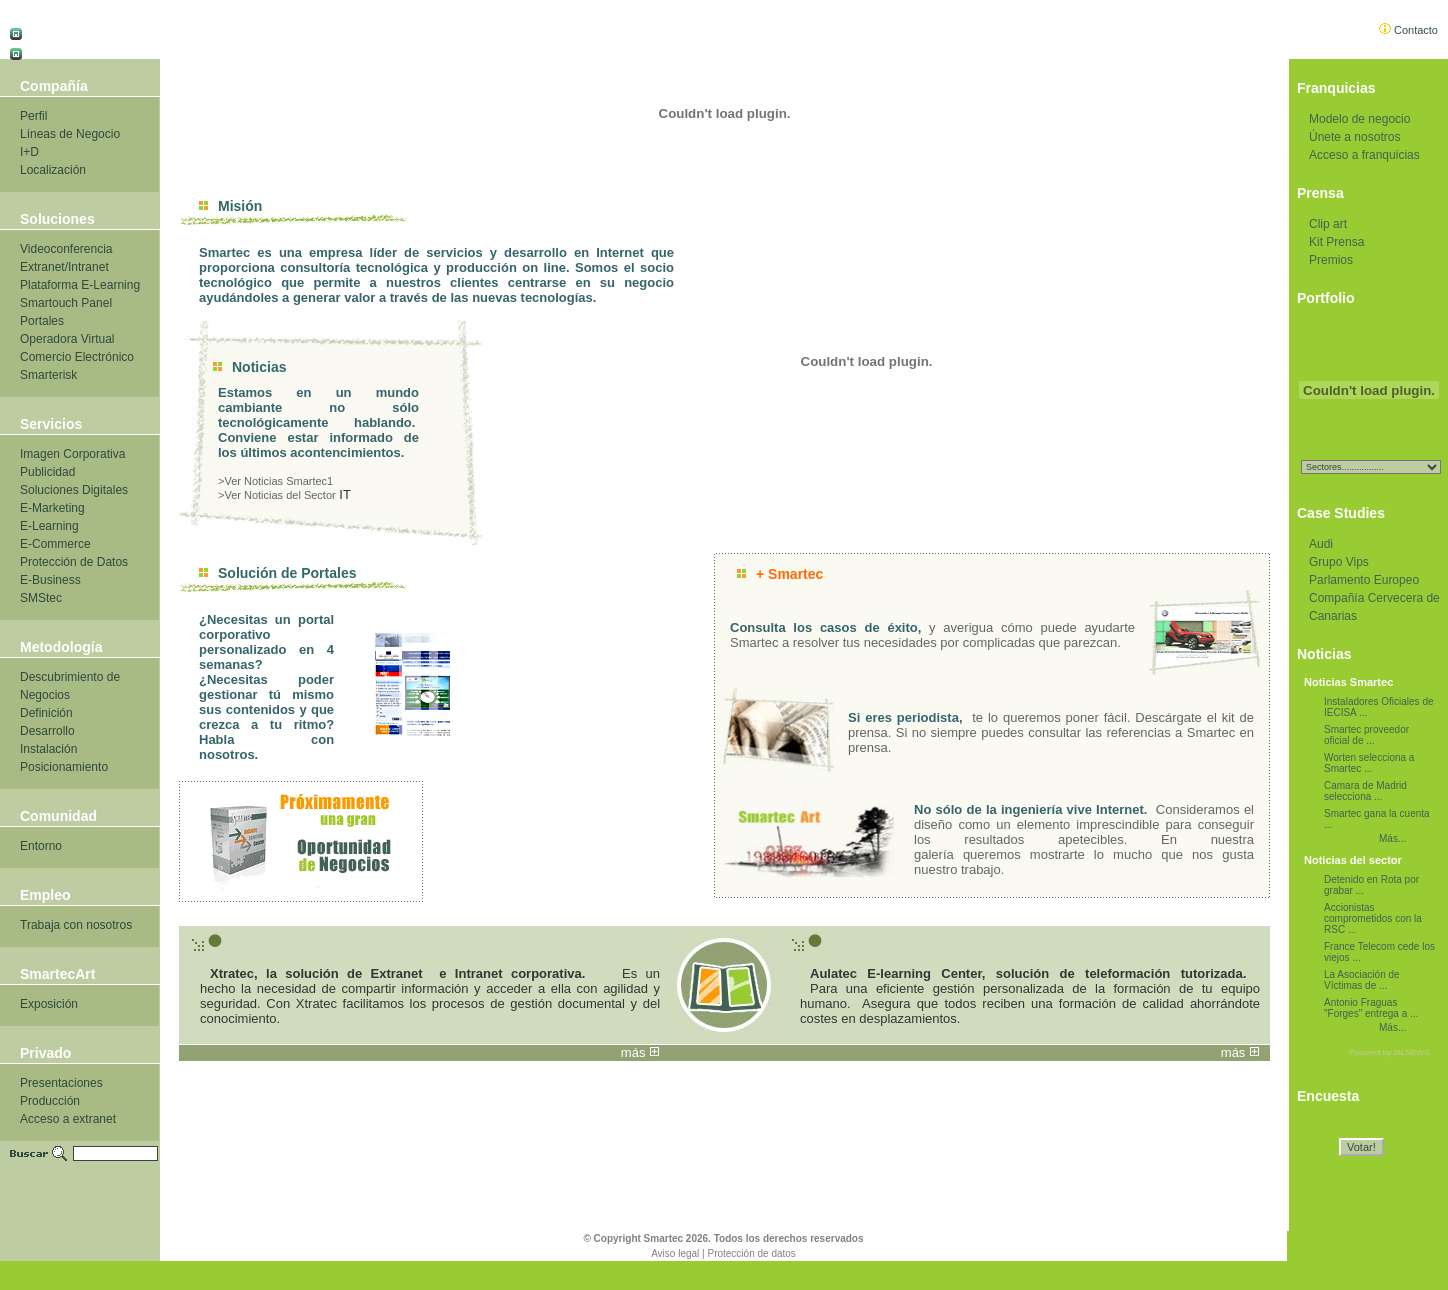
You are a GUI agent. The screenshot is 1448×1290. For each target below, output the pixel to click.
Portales (42, 321)
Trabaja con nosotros (76, 925)
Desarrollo (47, 731)
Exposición (49, 1004)
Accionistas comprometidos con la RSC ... (1373, 918)
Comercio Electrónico (77, 357)
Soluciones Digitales (74, 490)
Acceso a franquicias (1364, 155)
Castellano (51, 30)
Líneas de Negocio (70, 134)
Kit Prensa (1336, 242)
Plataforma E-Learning (80, 285)
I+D (29, 152)
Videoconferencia (66, 249)
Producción (50, 1101)
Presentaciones (61, 1083)
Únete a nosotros (1354, 137)
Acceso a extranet (68, 1119)
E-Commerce (55, 544)
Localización (53, 170)
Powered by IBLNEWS (1389, 1052)
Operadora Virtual (67, 339)
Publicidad (47, 472)
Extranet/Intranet (64, 267)
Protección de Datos (74, 562)
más (633, 1052)
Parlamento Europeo (1364, 580)
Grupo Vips (1339, 562)
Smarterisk (48, 375)
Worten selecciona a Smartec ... (1369, 763)
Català (41, 50)
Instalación (48, 749)
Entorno (41, 846)
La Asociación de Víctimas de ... (1362, 980)
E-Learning (49, 526)
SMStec (41, 598)
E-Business (50, 580)
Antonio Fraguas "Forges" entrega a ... (1371, 1008)
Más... (1392, 838)
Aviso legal (675, 1253)
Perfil (33, 116)
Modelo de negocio (1359, 119)
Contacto (1408, 30)
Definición (46, 713)
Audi (1321, 544)
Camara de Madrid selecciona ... (1365, 791)
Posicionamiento (64, 767)
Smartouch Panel (66, 303)
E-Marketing (52, 508)
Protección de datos (751, 1253)
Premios (1331, 260)
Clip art (1328, 224)
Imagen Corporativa (72, 454)
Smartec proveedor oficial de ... (1366, 735)
